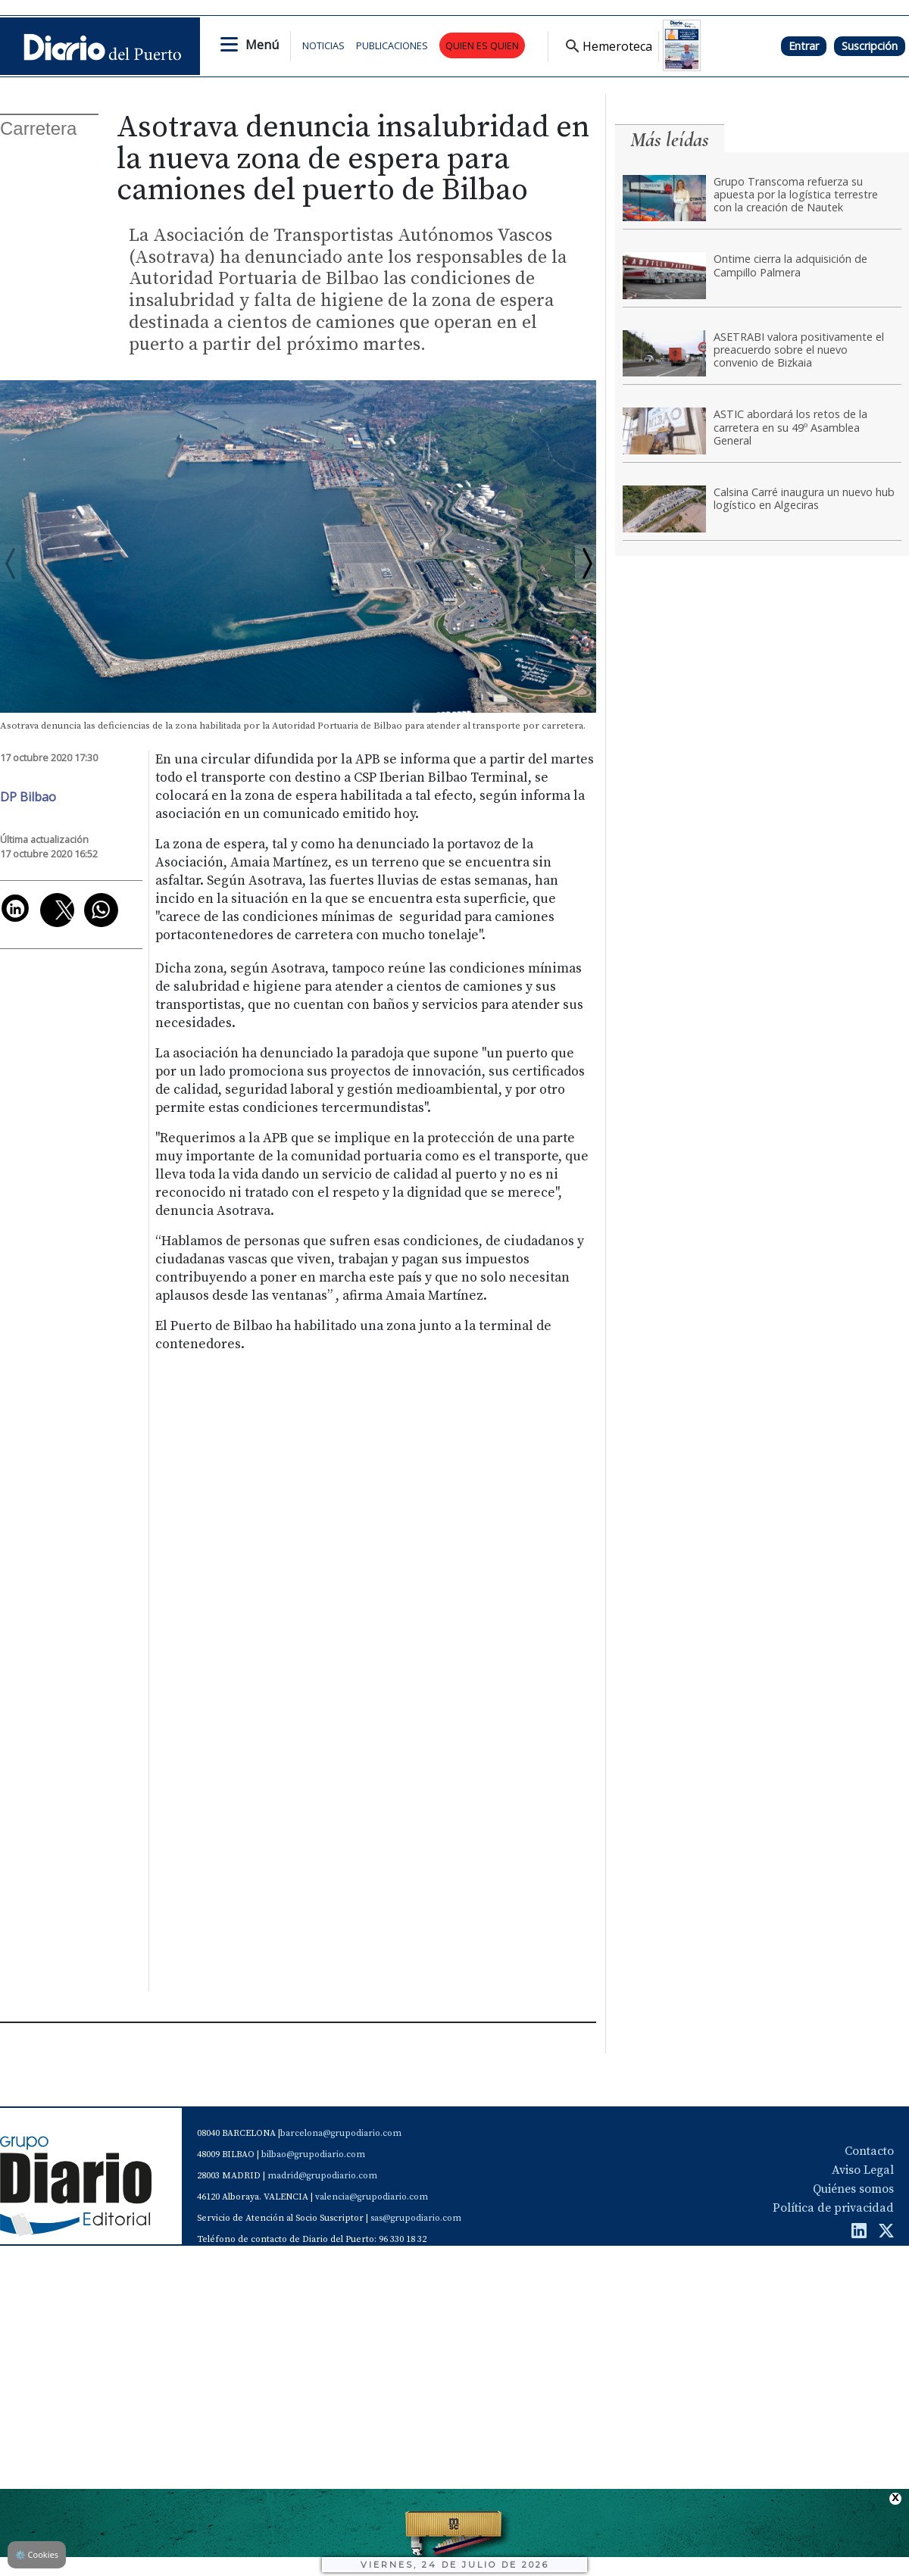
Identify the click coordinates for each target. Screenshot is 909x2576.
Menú (262, 44)
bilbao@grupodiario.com (313, 2154)
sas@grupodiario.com (415, 2218)
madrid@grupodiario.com (322, 2175)
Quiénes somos (853, 2189)
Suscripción (870, 46)
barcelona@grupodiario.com (340, 2133)
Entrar (804, 46)
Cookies (36, 2554)
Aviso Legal (863, 2170)
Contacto (869, 2151)
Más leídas (669, 139)
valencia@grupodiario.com (371, 2197)
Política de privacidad (833, 2207)
